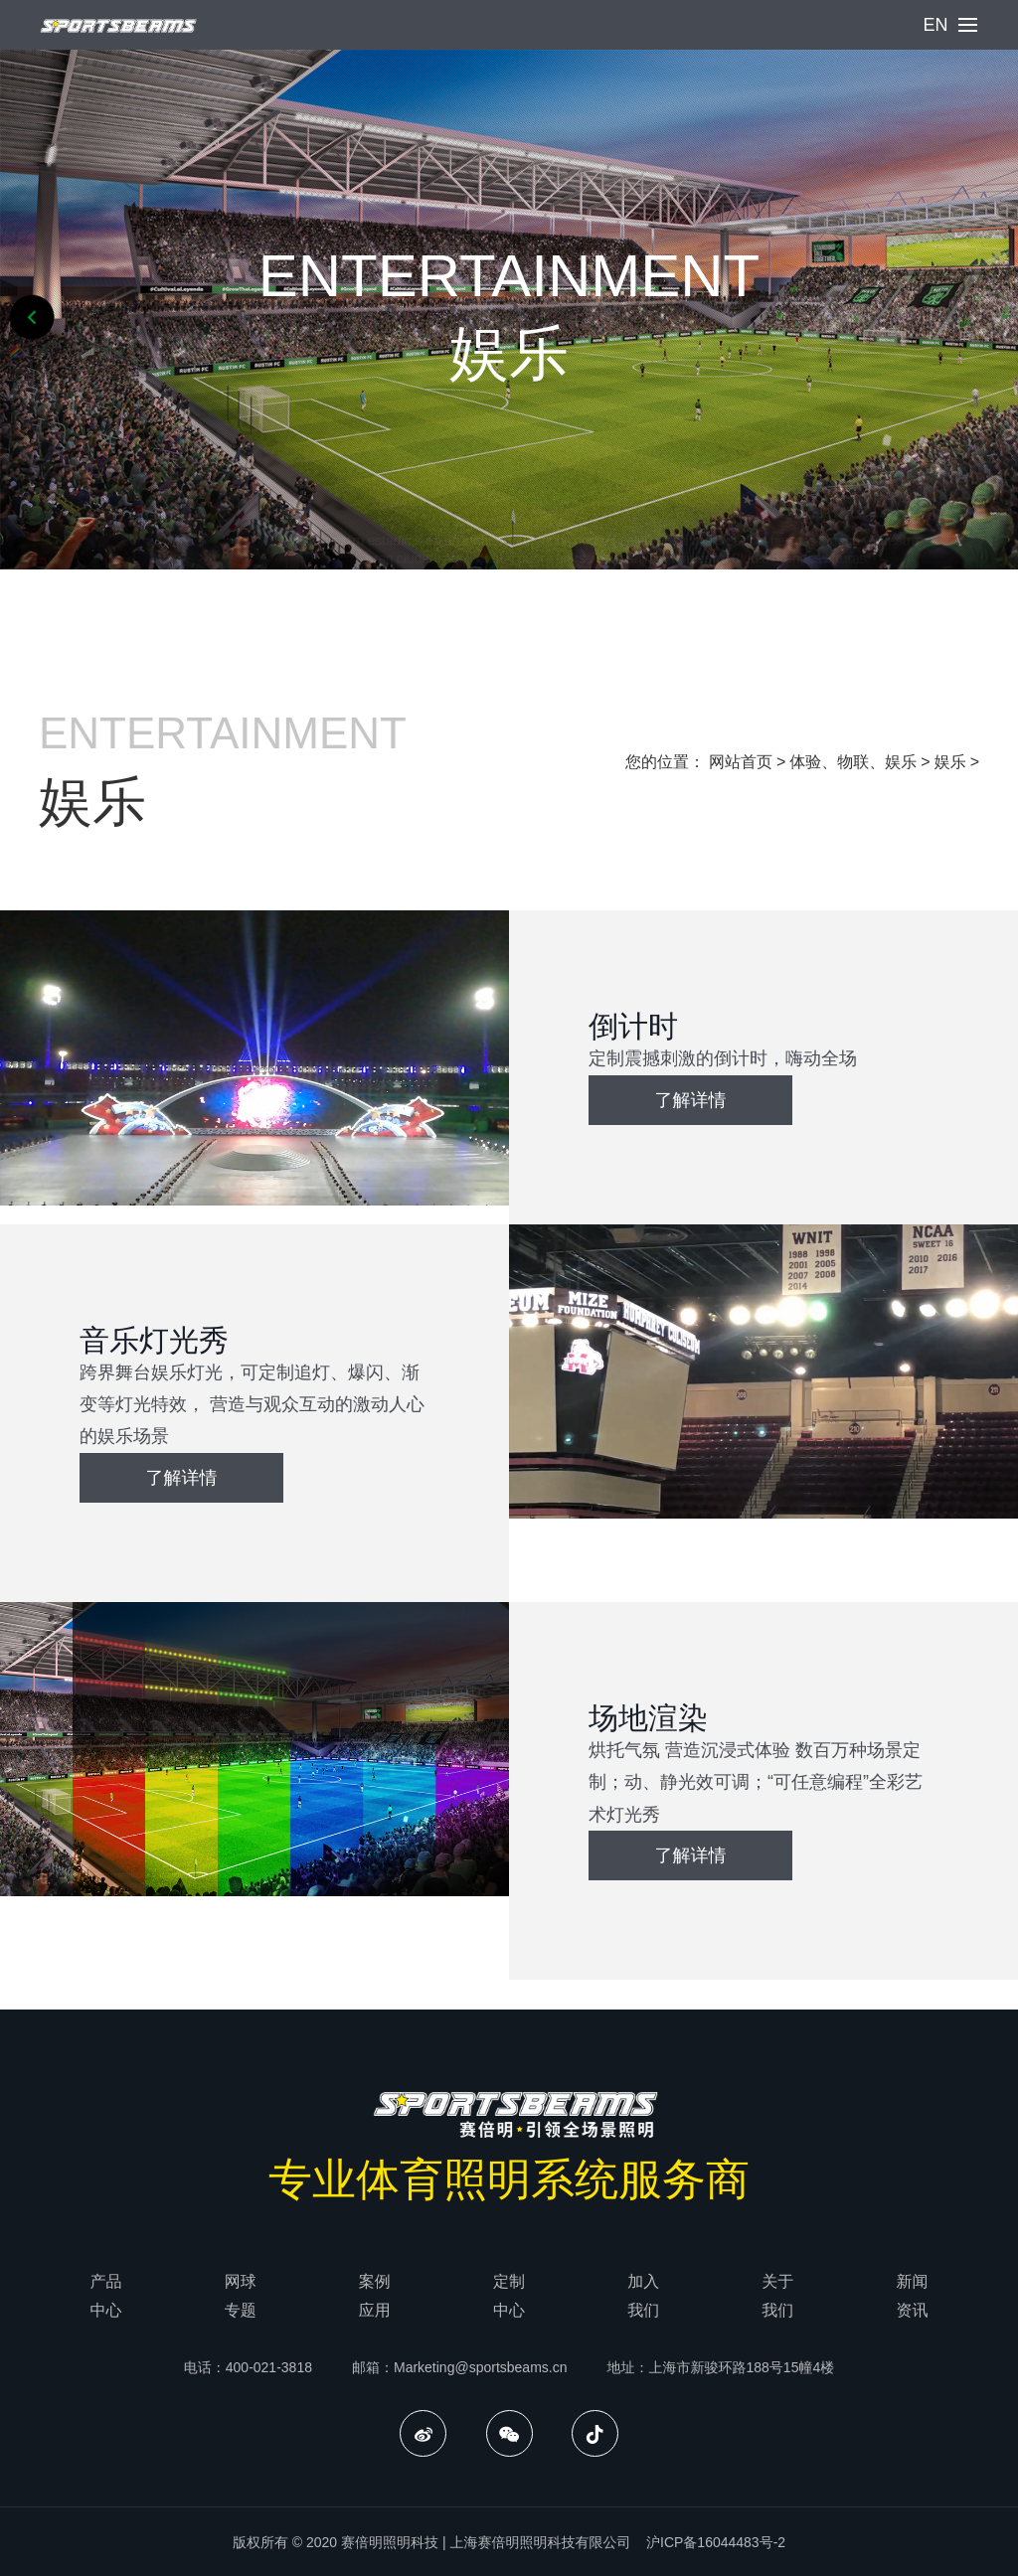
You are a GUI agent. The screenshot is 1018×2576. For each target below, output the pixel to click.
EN (935, 25)
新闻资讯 (912, 2296)
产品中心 (106, 2296)
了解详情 (691, 1100)
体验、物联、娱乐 (853, 761)
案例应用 (375, 2296)
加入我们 (643, 2296)
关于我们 (777, 2296)
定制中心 (509, 2296)
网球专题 (240, 2296)
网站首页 (740, 761)
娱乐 (950, 761)
